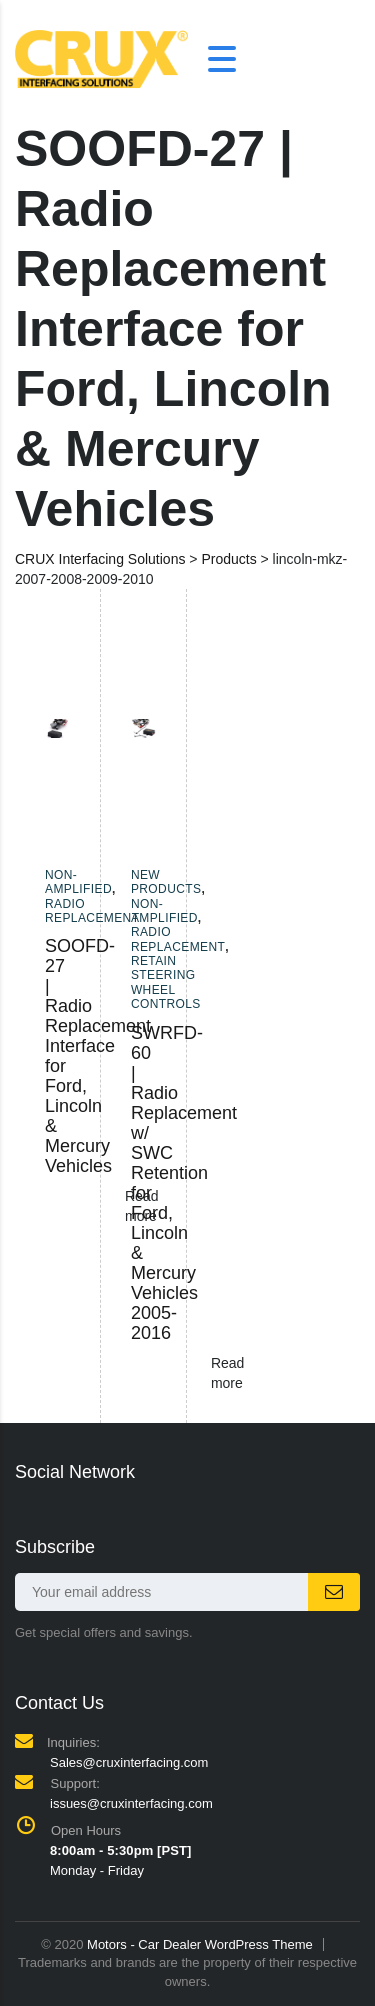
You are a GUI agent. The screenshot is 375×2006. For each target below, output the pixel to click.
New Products (166, 882)
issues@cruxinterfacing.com (131, 1803)
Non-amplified (78, 882)
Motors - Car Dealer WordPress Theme (200, 1944)
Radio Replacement (92, 911)
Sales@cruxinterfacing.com (129, 1762)
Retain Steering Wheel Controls (166, 982)
